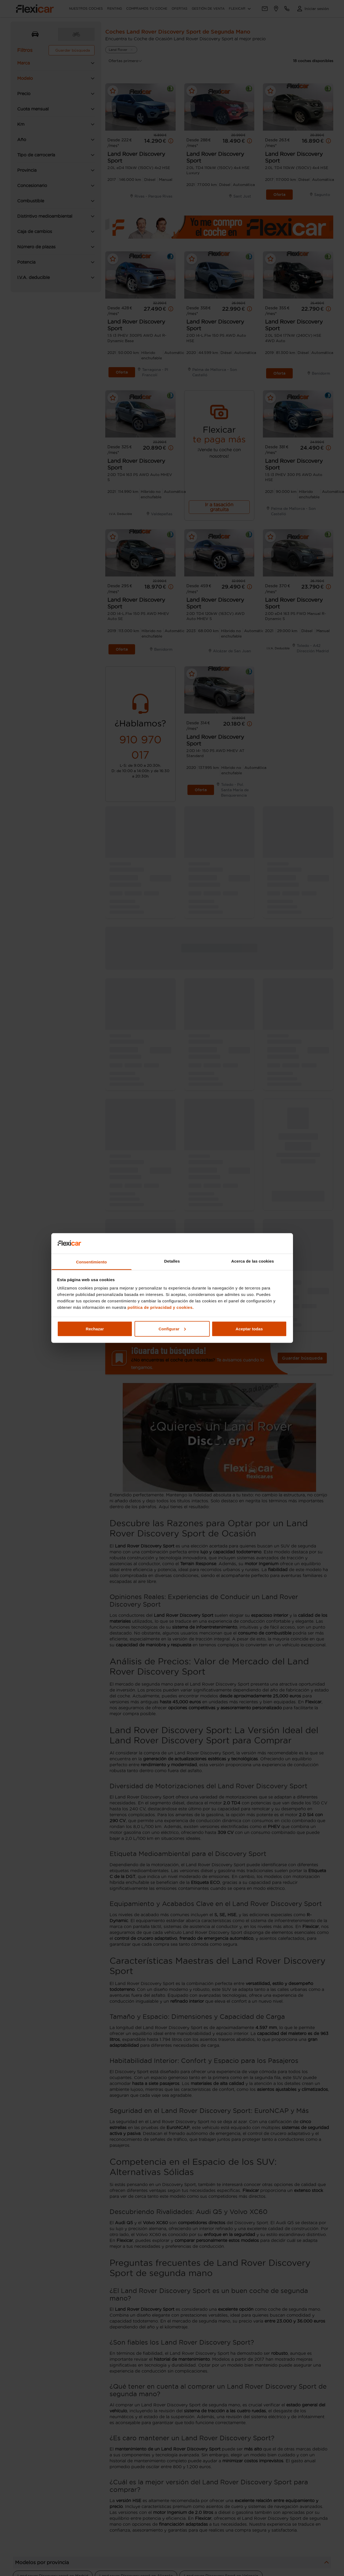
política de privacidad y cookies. (161, 1307)
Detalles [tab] (172, 1261)
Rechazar (95, 1328)
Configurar (172, 1328)
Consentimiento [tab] (91, 1262)
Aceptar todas (249, 1328)
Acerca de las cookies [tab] (252, 1261)
